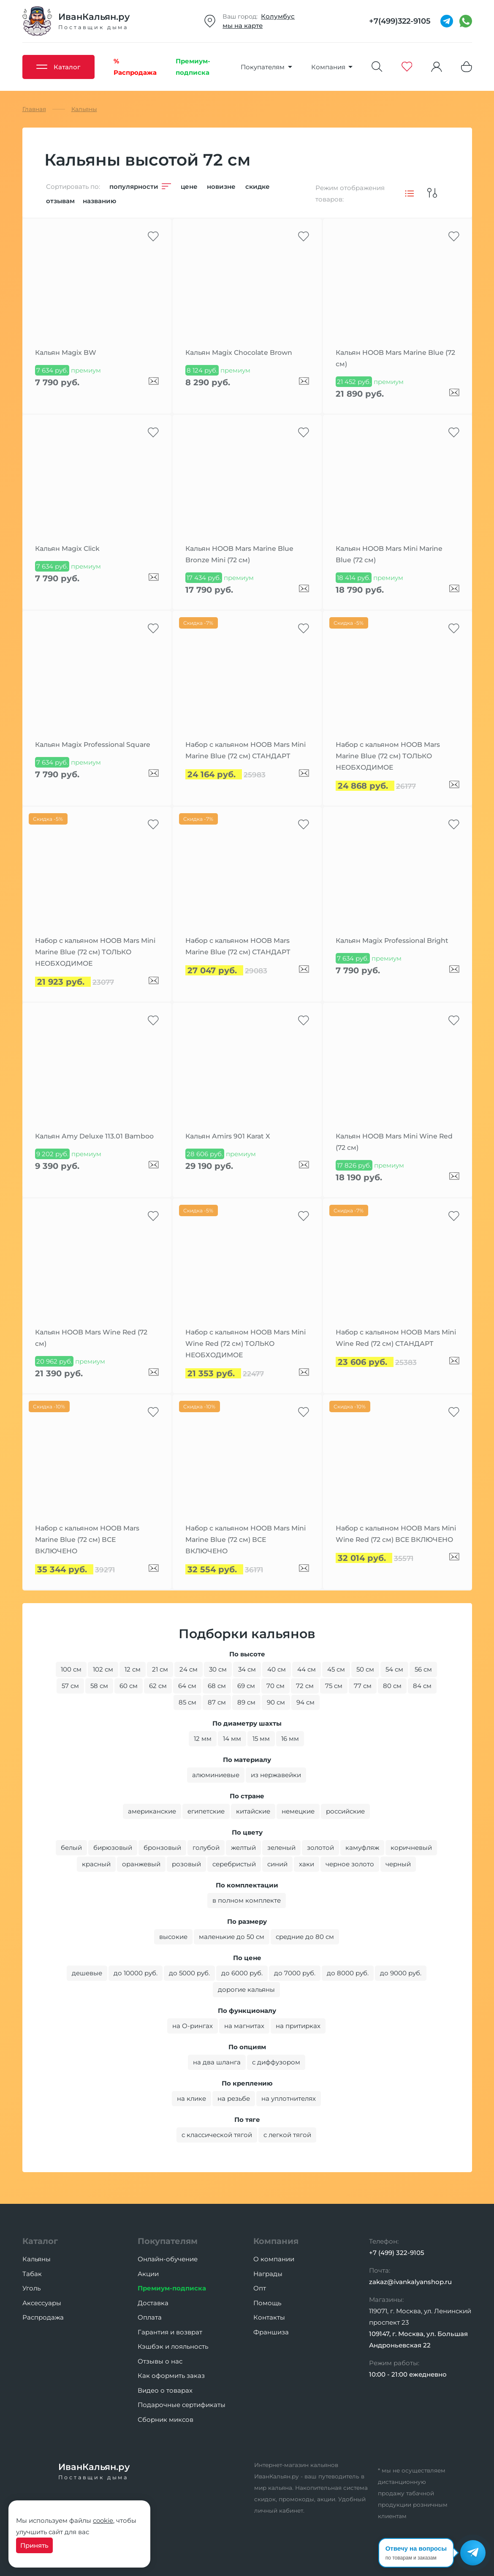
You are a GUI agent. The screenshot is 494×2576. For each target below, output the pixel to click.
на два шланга (217, 2062)
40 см (276, 1669)
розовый (186, 1864)
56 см (423, 1669)
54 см (394, 1669)
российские (345, 1811)
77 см (363, 1686)
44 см (306, 1669)
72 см (305, 1686)
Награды (267, 2274)
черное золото (350, 1864)
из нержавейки (276, 1775)
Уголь (31, 2288)
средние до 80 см (305, 1937)
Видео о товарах (165, 2390)
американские (152, 1811)
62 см (158, 1686)
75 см (333, 1686)
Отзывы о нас (160, 2361)
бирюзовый (112, 1848)
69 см (246, 1686)
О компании (273, 2259)
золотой (320, 1848)
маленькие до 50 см (231, 1937)
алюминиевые (215, 1775)
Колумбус (278, 16)
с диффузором (276, 2062)
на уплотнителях (288, 2098)
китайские (253, 1811)
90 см (276, 1702)
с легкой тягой (287, 2135)
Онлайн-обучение (168, 2259)
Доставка (153, 2303)
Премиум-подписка (172, 2288)
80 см (392, 1686)
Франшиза (271, 2332)
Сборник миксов (165, 2419)
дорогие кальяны (246, 1989)
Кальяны (36, 2259)
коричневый (411, 1848)
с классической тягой (217, 2135)
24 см (188, 1669)
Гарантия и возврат (170, 2332)
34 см (247, 1669)
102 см (103, 1669)
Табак (32, 2274)
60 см (128, 1686)
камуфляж (362, 1848)
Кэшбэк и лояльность (173, 2346)
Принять (34, 2545)
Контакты (269, 2317)
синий (277, 1864)
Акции (148, 2274)
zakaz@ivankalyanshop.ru (410, 2282)
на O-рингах (192, 2026)
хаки (306, 1864)
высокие (173, 1937)
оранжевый (141, 1864)
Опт (259, 2288)
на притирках (298, 2026)
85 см (187, 1702)
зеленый (281, 1848)
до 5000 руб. (189, 1973)
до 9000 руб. (400, 1973)
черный (398, 1864)
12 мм (203, 1739)
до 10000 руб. (135, 1973)
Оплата (150, 2317)
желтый (243, 1848)
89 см (246, 1702)
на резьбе (233, 2098)
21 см (160, 1669)
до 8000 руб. (348, 1973)
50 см (365, 1669)
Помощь (267, 2303)
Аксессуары (41, 2303)
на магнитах (244, 2026)
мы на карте (243, 26)
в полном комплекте (246, 1900)
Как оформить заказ (171, 2376)
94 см (305, 1702)
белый (71, 1848)
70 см (275, 1686)
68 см (217, 1686)
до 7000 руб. (294, 1973)
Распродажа (43, 2317)
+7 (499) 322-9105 (396, 2253)
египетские (206, 1811)
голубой (206, 1848)
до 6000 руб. (242, 1973)
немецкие (298, 1811)
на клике (191, 2098)
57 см (70, 1686)
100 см (71, 1669)
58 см (99, 1686)
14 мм (232, 1739)
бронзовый (162, 1848)
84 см (422, 1686)
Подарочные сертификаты (181, 2405)
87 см (217, 1702)
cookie (103, 2520)
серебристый (234, 1864)
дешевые (87, 1973)
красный (96, 1864)
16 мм (290, 1739)
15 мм (261, 1739)
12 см (133, 1669)
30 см (218, 1669)
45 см (336, 1669)
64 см (187, 1686)
